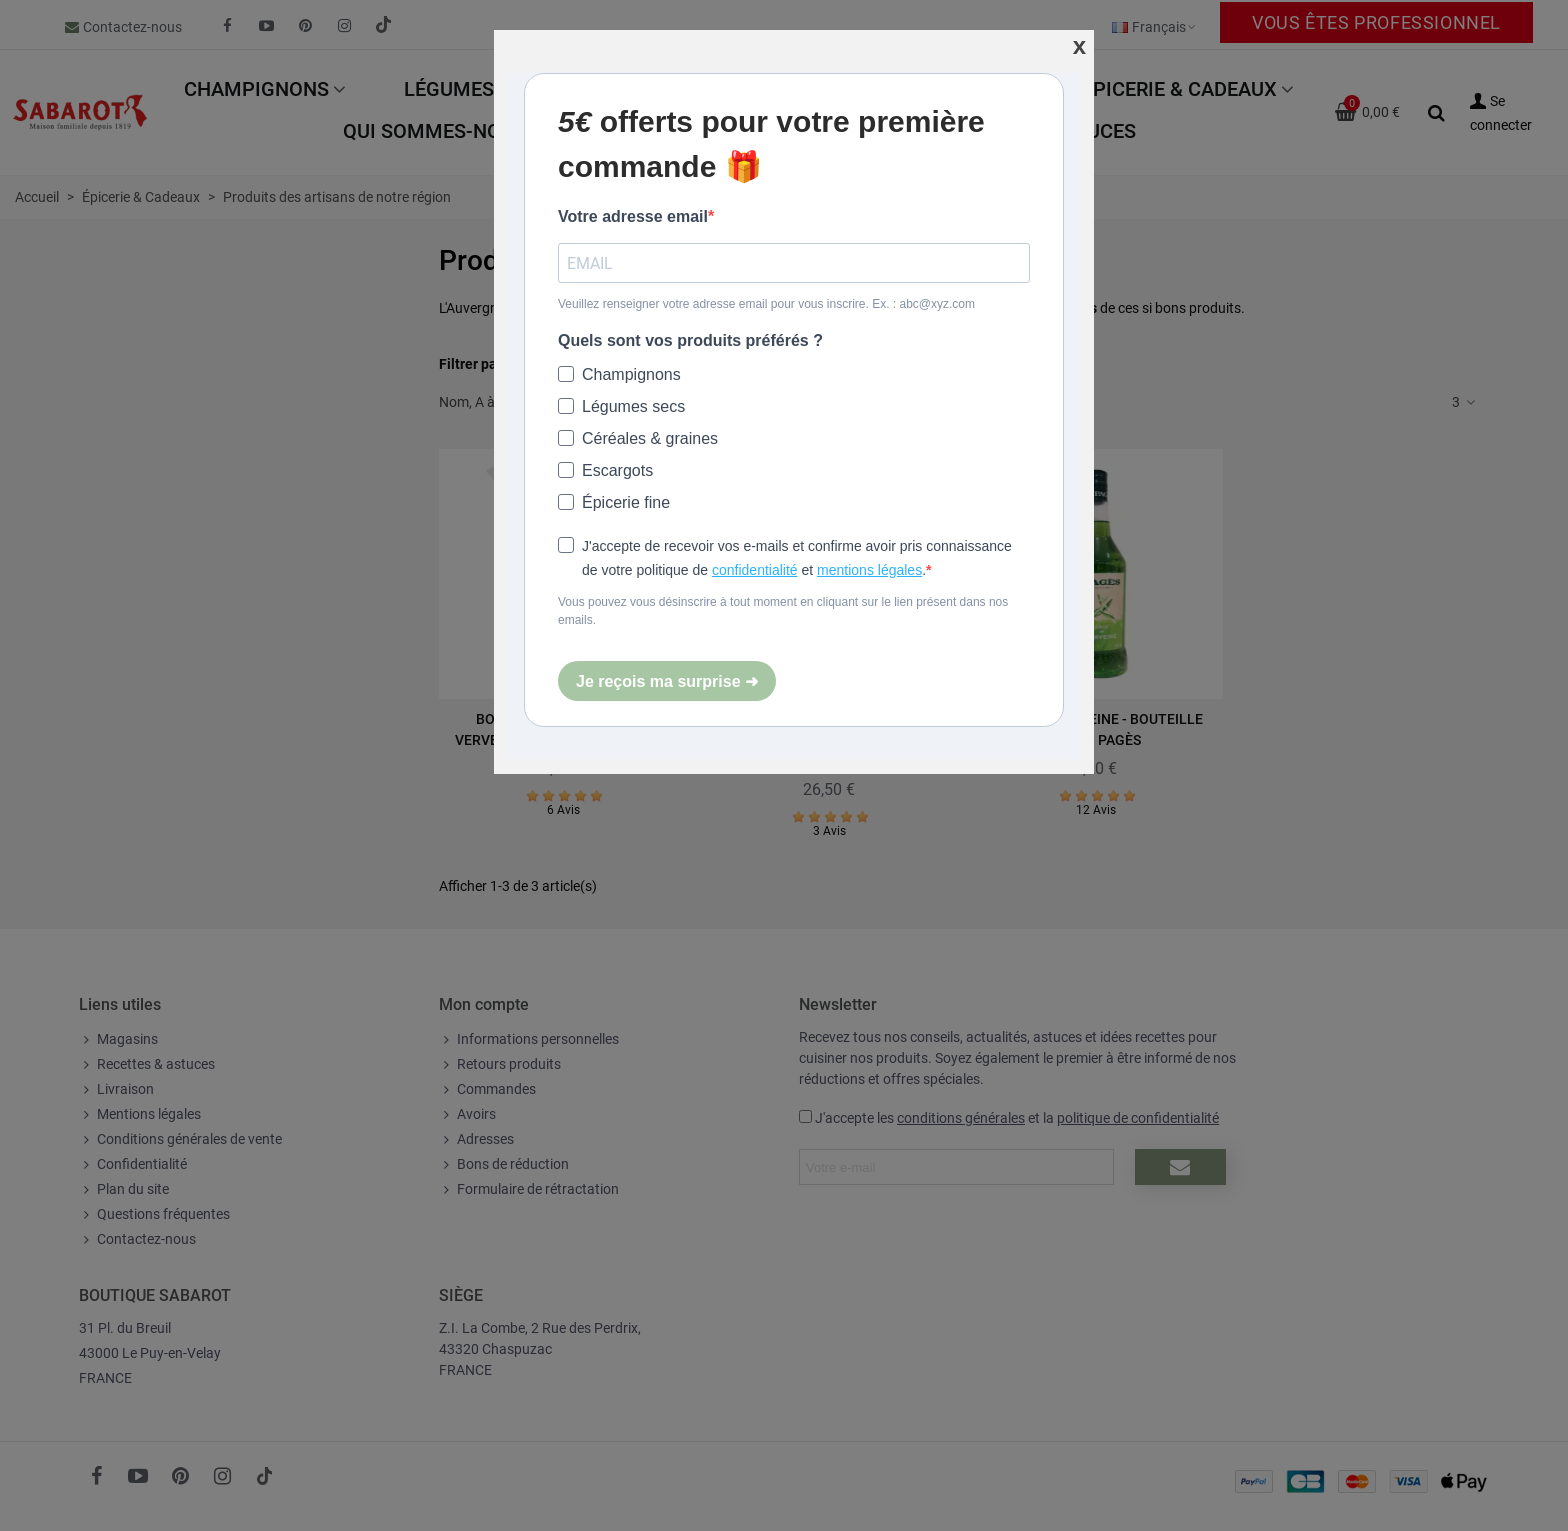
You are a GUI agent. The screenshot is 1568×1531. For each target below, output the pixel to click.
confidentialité (755, 570)
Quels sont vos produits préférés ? (690, 340)
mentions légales (869, 570)
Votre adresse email (633, 216)
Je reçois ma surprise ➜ (667, 681)
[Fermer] (1079, 46)
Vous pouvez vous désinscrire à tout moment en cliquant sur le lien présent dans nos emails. (783, 611)
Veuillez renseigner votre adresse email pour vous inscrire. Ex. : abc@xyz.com (766, 304)
